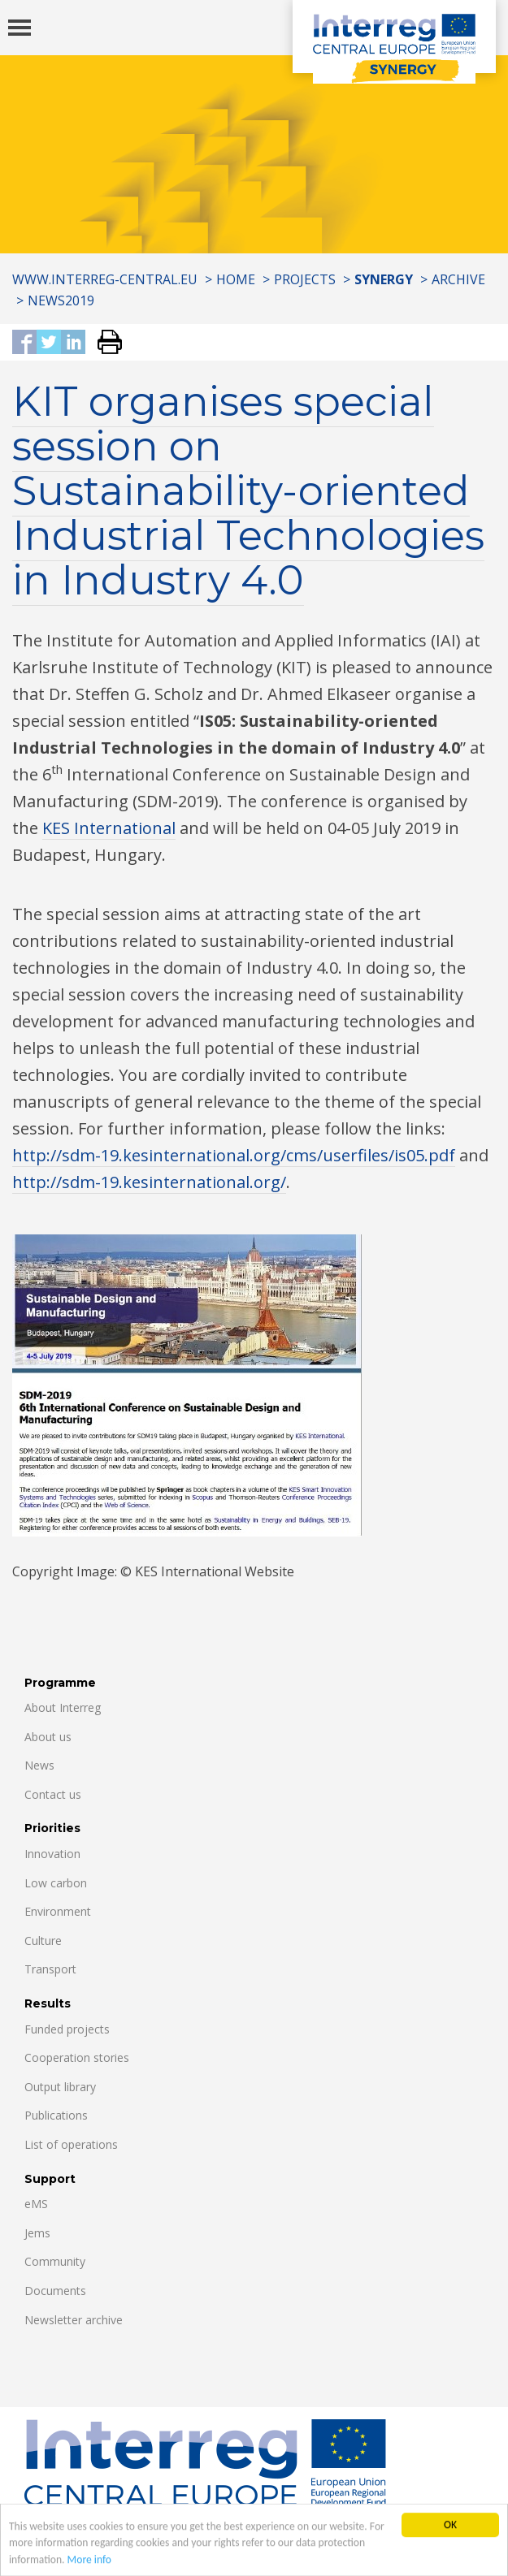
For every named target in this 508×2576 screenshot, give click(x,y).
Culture (43, 1940)
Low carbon (55, 1883)
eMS (36, 2203)
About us (48, 1736)
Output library (60, 2086)
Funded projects (67, 2029)
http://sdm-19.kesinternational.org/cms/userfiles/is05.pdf (233, 1155)
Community (54, 2261)
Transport (50, 1969)
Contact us (52, 1794)
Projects (305, 279)
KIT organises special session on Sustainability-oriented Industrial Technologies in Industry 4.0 (248, 491)
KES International (109, 828)
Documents (55, 2290)
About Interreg (62, 1707)
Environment (57, 1911)
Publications (56, 2115)
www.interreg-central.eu (105, 279)
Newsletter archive (73, 2319)
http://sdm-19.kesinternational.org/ (149, 1182)
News (39, 1765)
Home (235, 279)
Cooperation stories (76, 2057)
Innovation (52, 1853)
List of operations (71, 2144)
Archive (458, 279)
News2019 (61, 300)
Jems (37, 2233)
